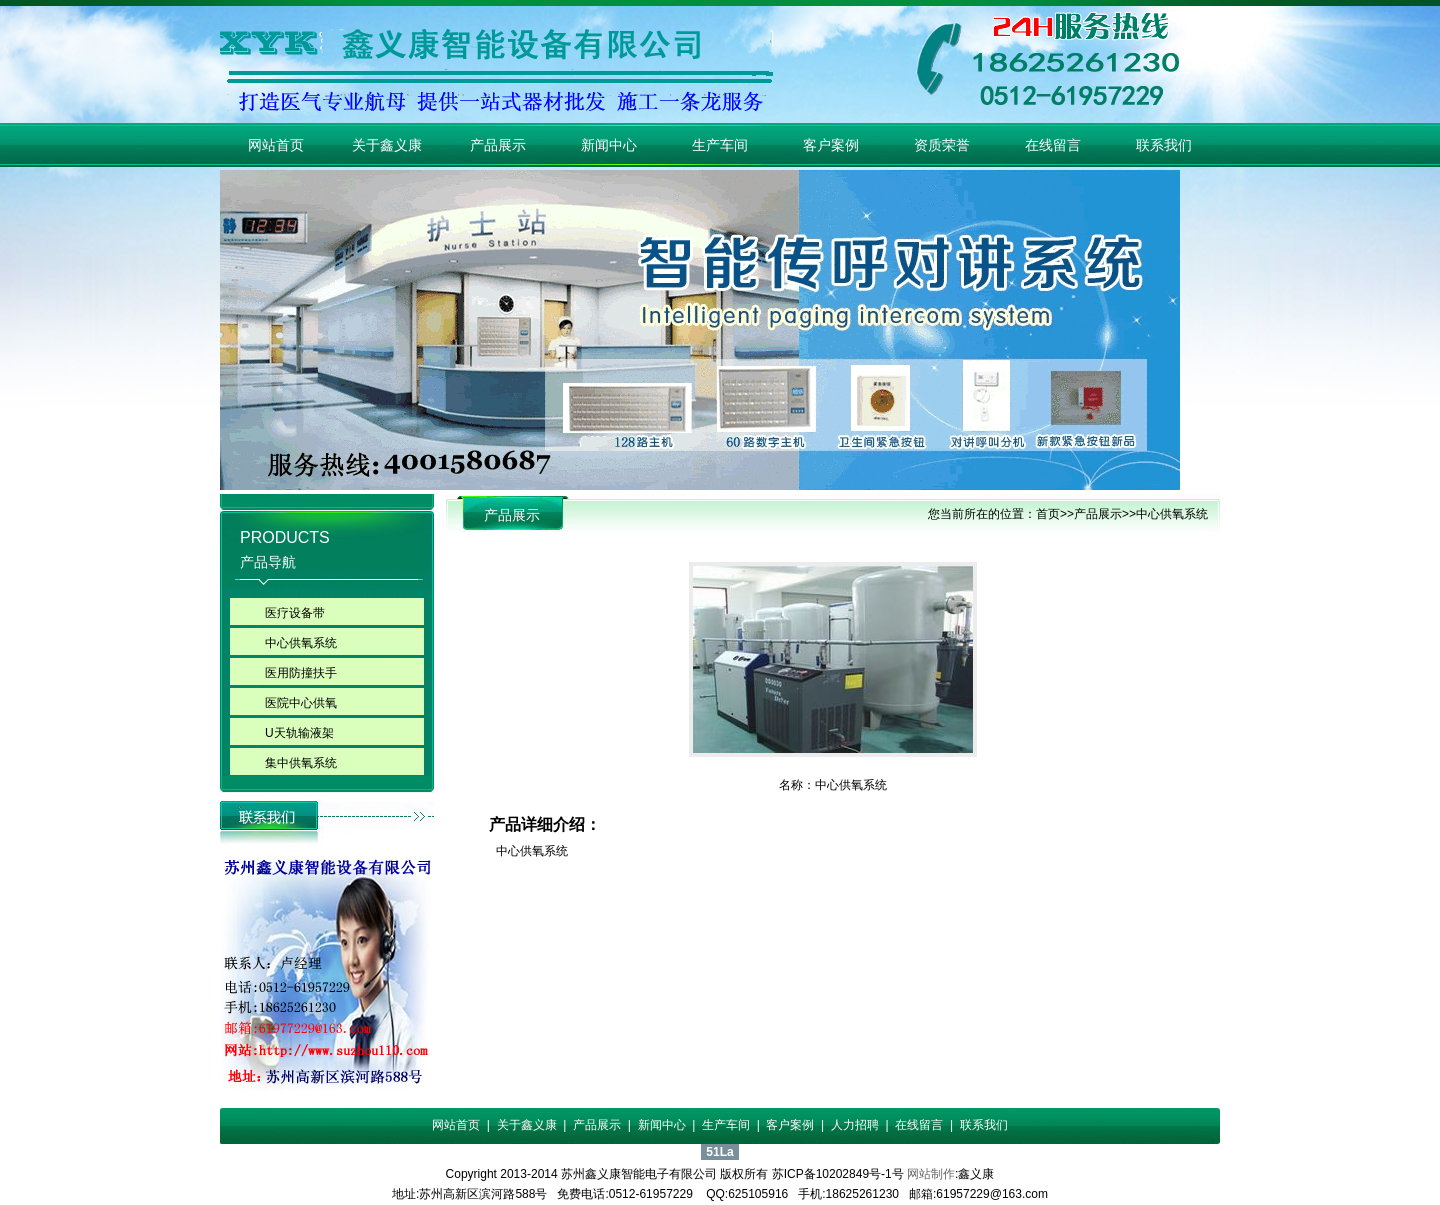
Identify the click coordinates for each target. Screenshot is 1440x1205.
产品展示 (498, 145)
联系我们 (1164, 145)
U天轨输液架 (299, 733)
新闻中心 (609, 145)
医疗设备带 (295, 613)
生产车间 (720, 145)
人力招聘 (855, 1125)
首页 (1048, 514)
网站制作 (931, 1174)
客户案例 (831, 145)
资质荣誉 (942, 145)
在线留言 (1053, 145)
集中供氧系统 (301, 763)
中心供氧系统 (301, 643)
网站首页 (276, 145)
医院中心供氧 (301, 703)
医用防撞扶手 (301, 673)
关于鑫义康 (387, 145)
